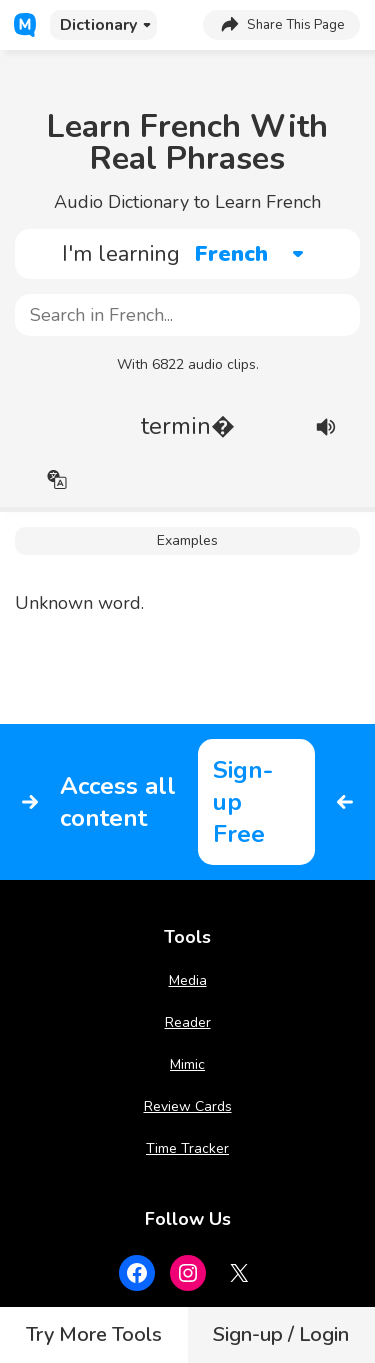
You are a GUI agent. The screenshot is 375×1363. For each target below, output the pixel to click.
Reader (188, 1022)
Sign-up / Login (281, 1334)
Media (188, 980)
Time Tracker (187, 1148)
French (231, 254)
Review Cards (188, 1106)
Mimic (187, 1064)
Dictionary (98, 25)
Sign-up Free (243, 802)
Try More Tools (94, 1334)
